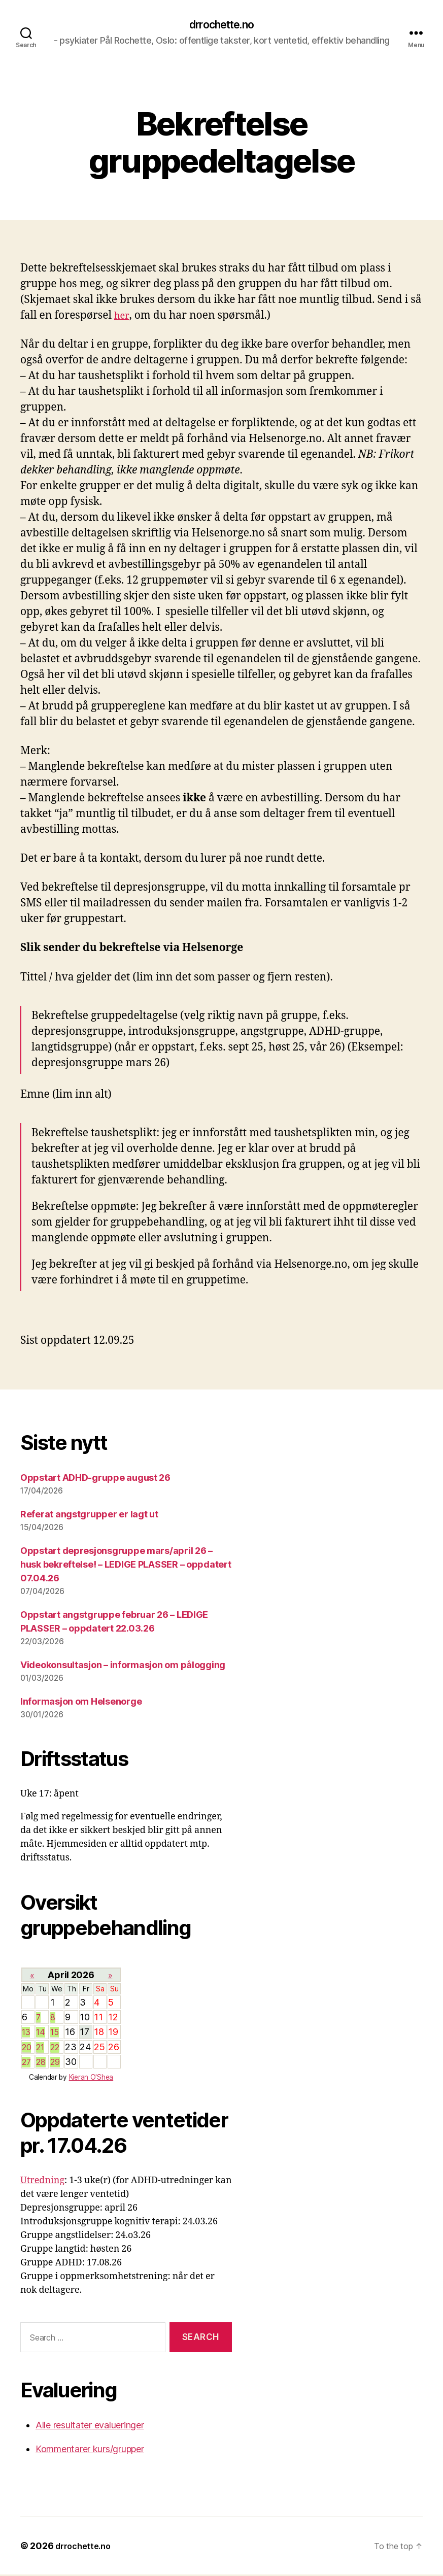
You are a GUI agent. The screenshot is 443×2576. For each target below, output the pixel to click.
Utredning (42, 2182)
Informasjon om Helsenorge (81, 1703)
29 (55, 2063)
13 (27, 2033)
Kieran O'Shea (91, 2079)
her (122, 317)
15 (55, 2033)
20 (27, 2048)
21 (41, 2048)
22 (55, 2048)
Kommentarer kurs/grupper (90, 2450)
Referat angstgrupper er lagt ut (89, 1515)
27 (27, 2063)
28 (41, 2063)
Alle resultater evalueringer (90, 2426)
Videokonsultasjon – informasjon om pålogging (122, 1666)
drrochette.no (221, 25)
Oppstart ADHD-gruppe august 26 (95, 1479)
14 (41, 2033)
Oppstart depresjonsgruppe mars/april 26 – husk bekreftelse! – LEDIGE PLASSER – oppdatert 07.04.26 (125, 1566)
